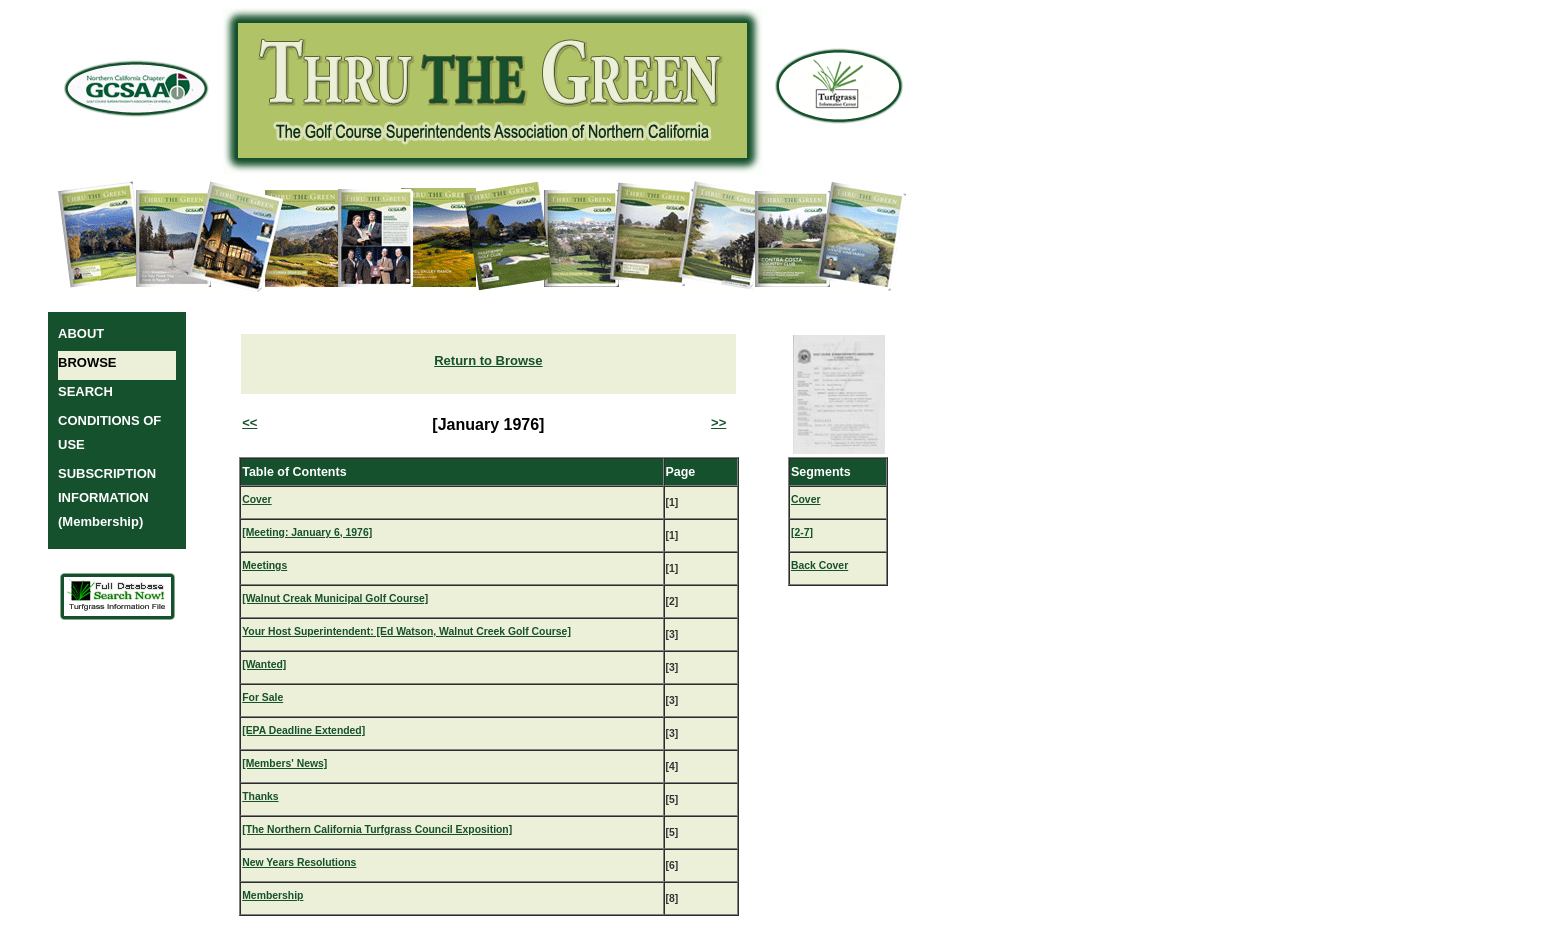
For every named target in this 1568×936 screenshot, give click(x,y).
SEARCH (85, 391)
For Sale (262, 697)
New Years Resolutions (299, 862)
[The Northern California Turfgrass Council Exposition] (377, 829)
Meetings (264, 565)
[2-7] (802, 532)
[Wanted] (264, 664)
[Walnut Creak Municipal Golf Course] (335, 598)
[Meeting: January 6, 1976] (307, 532)
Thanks (260, 796)
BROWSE (87, 362)
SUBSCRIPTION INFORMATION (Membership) (107, 497)
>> (718, 422)
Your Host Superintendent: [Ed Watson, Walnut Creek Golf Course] (406, 631)
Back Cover (819, 565)
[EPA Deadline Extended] (303, 730)
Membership (272, 895)
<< (249, 422)
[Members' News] (284, 763)
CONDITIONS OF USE (109, 432)
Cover (256, 499)
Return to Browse (488, 360)
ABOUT (81, 333)
